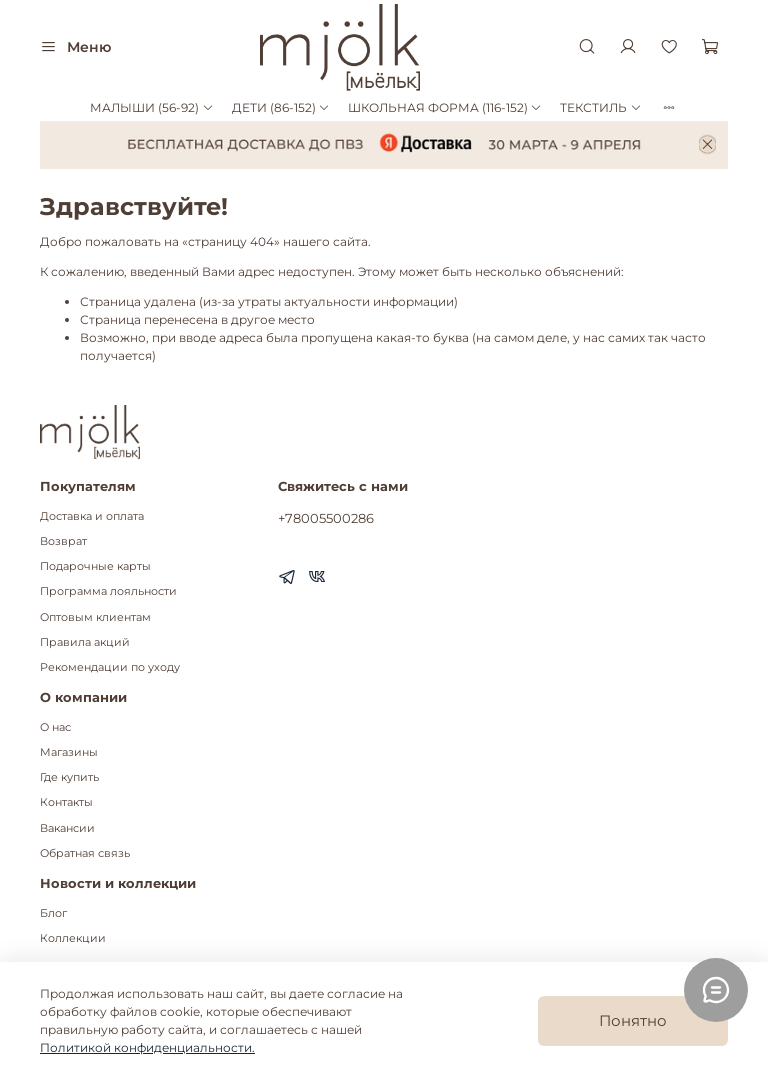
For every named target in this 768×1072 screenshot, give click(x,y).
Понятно (633, 1020)
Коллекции (73, 938)
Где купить (69, 777)
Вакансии (67, 828)
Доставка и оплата (92, 516)
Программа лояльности (108, 591)
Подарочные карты (95, 566)
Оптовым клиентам (95, 617)
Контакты (66, 802)
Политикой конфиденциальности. (147, 1047)
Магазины (69, 752)
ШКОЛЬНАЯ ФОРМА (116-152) (445, 107)
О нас (55, 727)
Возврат (63, 541)
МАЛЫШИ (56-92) (151, 107)
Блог (53, 913)
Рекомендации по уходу (110, 667)
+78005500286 (326, 518)
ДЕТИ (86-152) (281, 107)
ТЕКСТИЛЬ (600, 107)
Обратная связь (85, 853)
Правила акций (85, 642)
